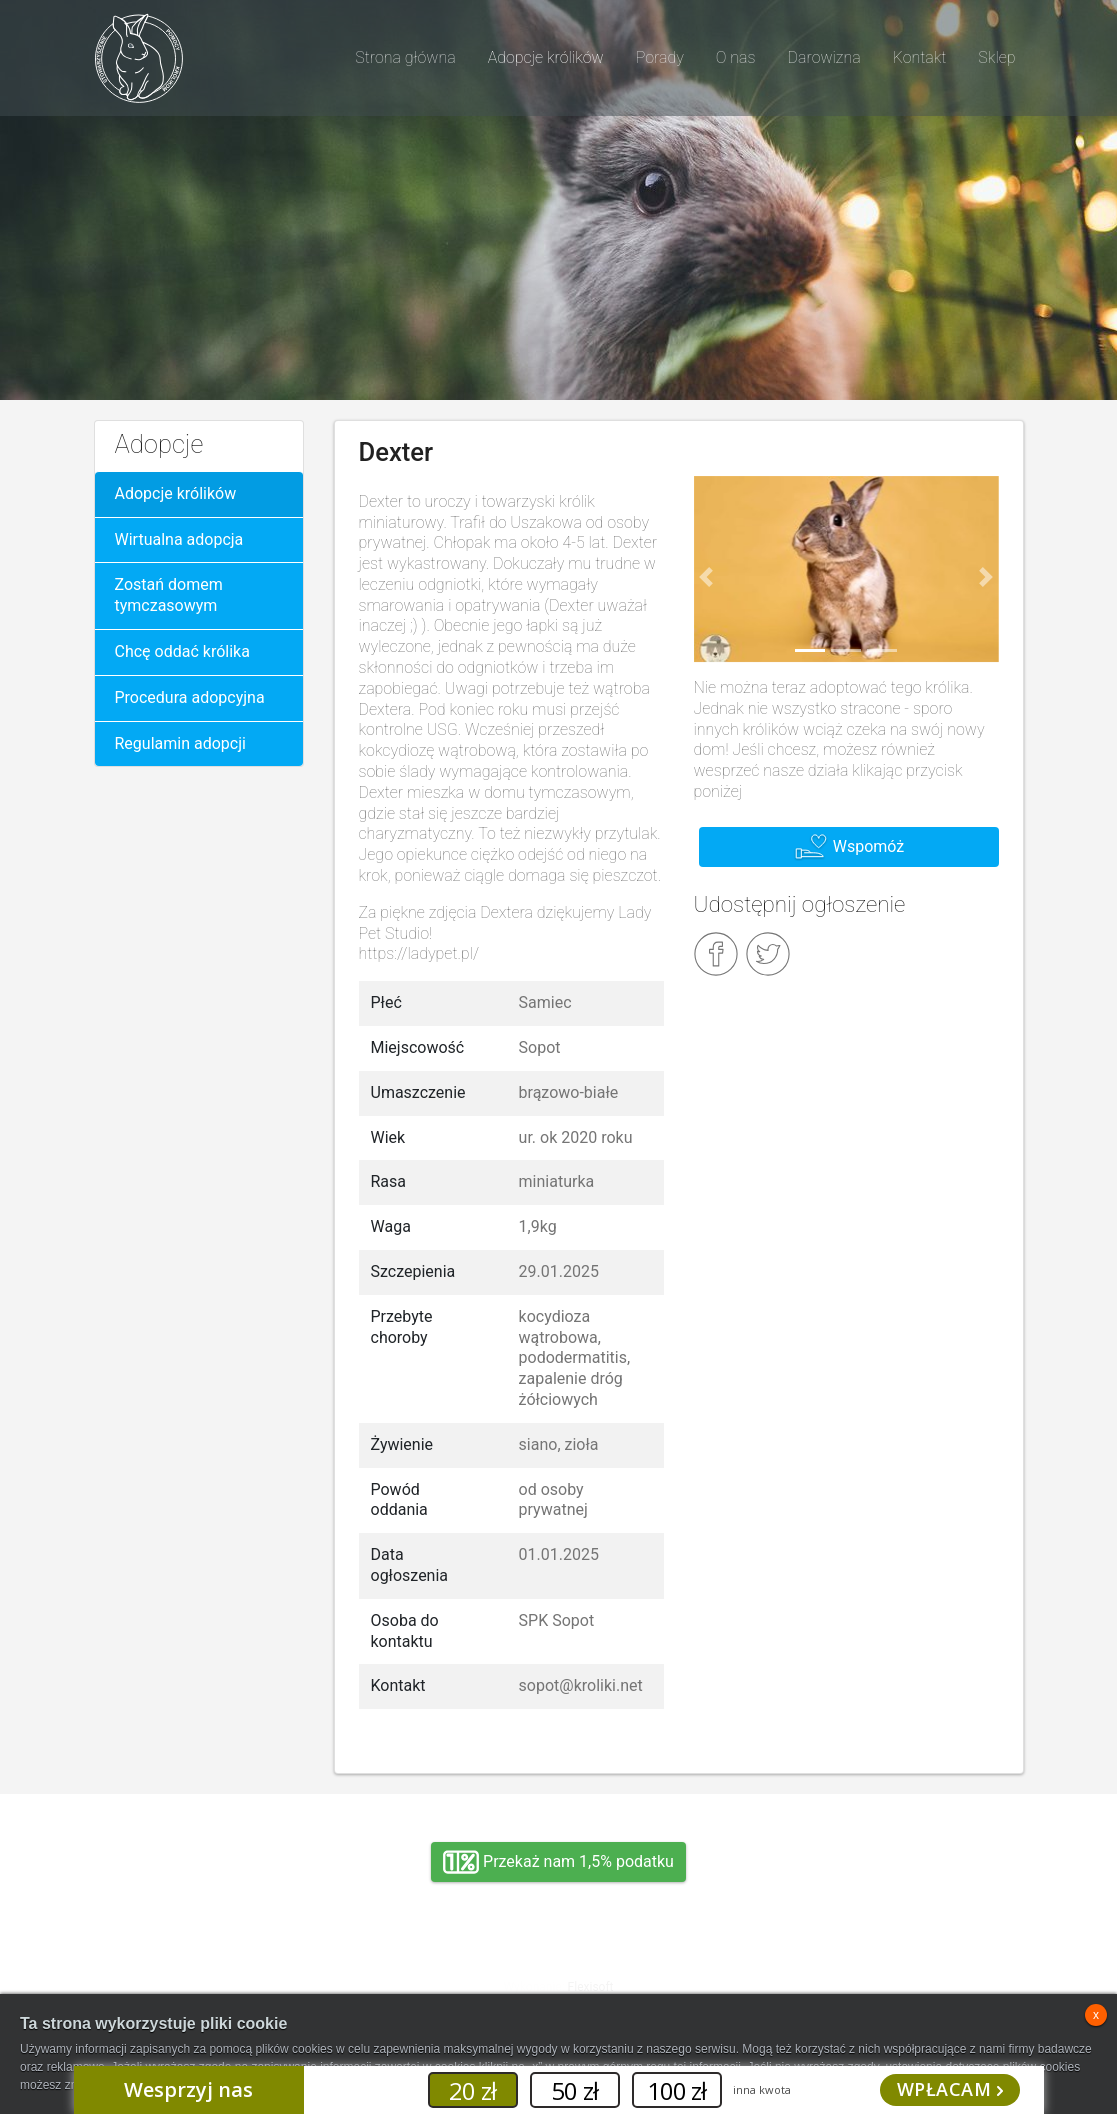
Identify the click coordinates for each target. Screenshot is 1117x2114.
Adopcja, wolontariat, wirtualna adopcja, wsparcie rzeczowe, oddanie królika (238, 1971)
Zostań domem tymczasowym (169, 595)
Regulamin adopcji (180, 743)
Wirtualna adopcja (179, 539)
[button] (706, 577)
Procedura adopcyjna (190, 697)
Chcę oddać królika (182, 651)
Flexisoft (591, 1987)
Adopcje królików (176, 493)
